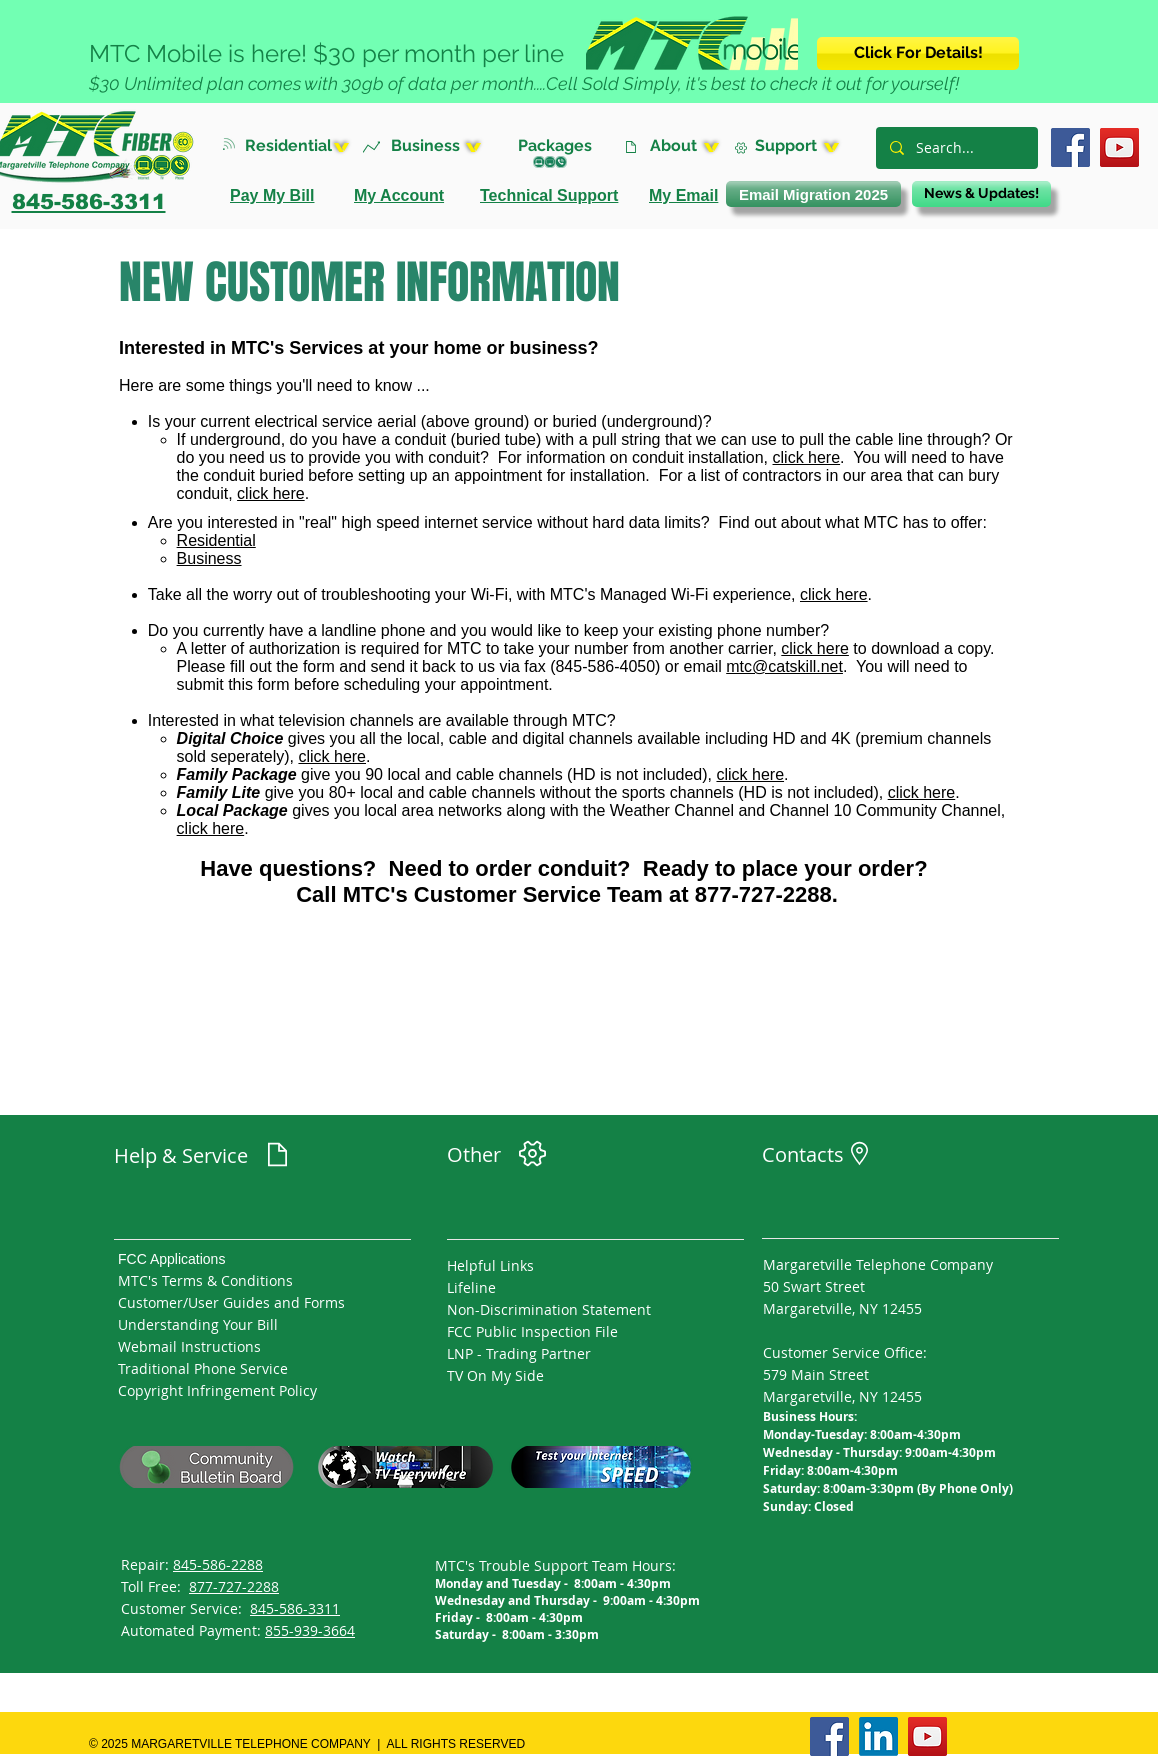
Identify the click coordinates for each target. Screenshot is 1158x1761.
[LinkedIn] (878, 1736)
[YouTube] (1119, 147)
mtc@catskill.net (784, 666)
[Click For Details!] (918, 53)
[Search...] (956, 148)
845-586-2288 (218, 1564)
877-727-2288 (234, 1586)
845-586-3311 (295, 1608)
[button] (303, 145)
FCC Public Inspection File (532, 1331)
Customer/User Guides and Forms (231, 1302)
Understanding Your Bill (198, 1324)
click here (807, 457)
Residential (216, 540)
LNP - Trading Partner (519, 1353)
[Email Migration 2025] (813, 194)
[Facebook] (1070, 147)
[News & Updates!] (981, 194)
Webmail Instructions (189, 1346)
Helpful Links (490, 1265)
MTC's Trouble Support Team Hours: (555, 1565)
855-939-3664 (310, 1630)
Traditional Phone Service (203, 1368)
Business (209, 558)
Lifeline (471, 1287)
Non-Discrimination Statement (549, 1309)
